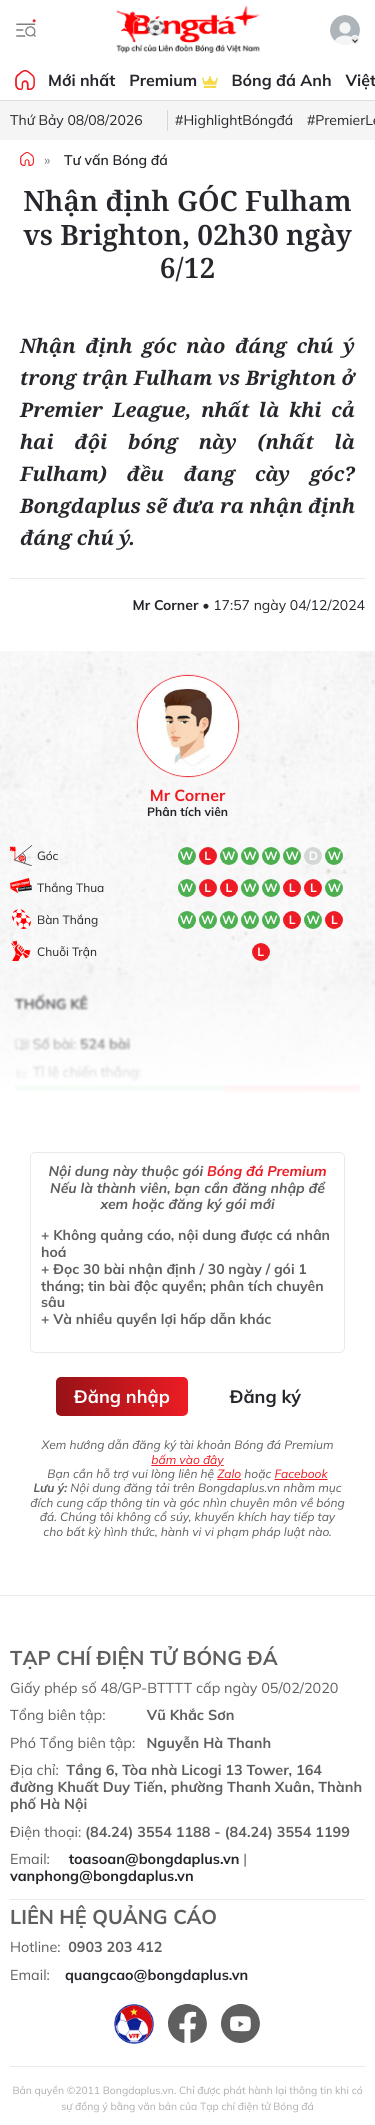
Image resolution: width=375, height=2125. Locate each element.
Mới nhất (81, 80)
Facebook (300, 1473)
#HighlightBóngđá (234, 120)
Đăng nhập (122, 1396)
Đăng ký (265, 1396)
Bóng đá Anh (282, 80)
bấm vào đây (187, 1459)
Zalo (229, 1473)
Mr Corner (187, 795)
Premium (173, 80)
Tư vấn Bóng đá (116, 160)
